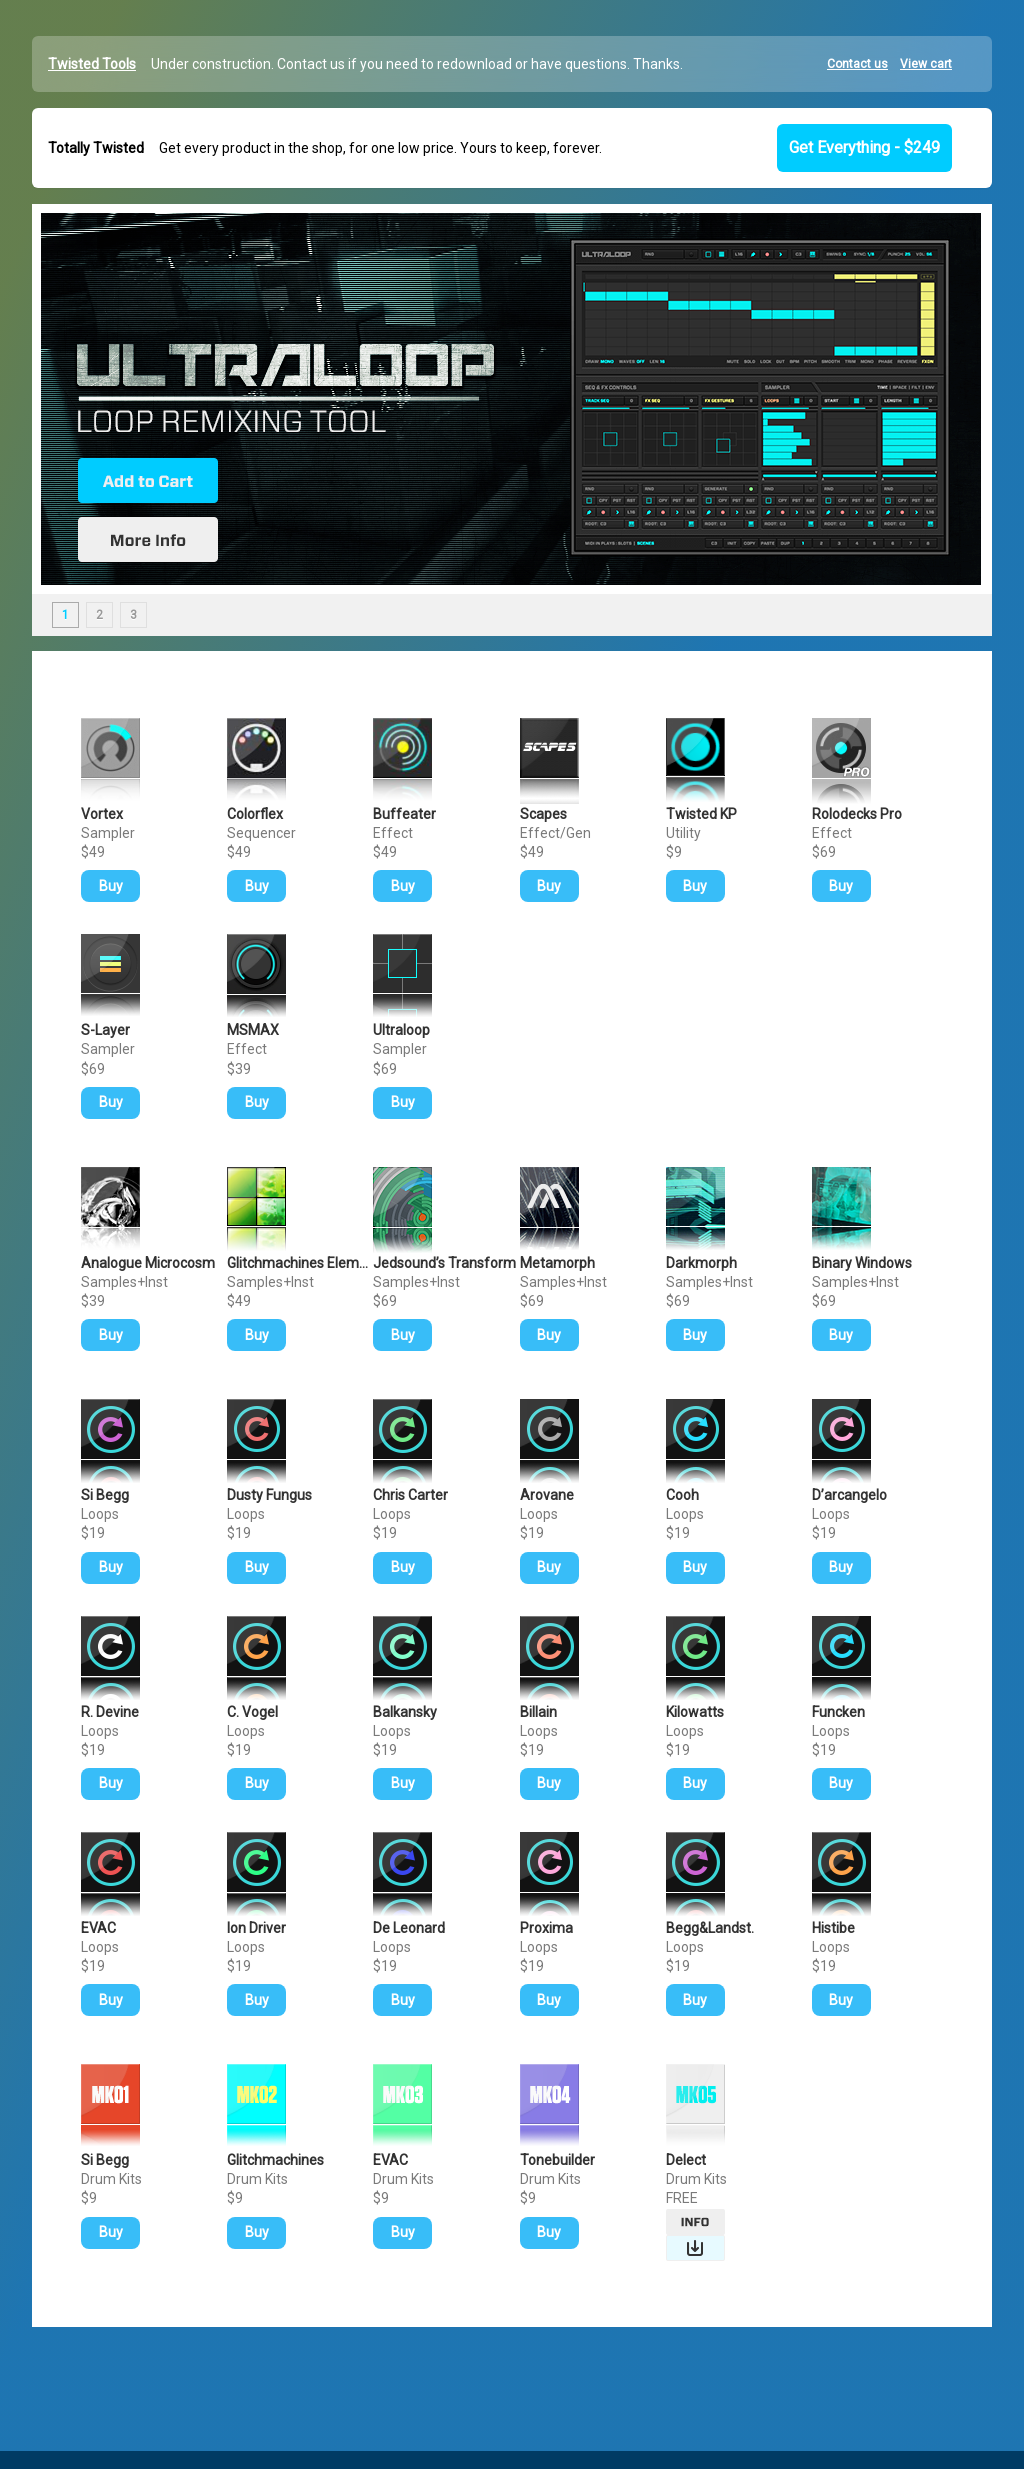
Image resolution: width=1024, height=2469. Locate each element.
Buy (111, 886)
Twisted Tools (92, 64)
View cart (926, 64)
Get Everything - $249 (864, 147)
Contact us (857, 64)
